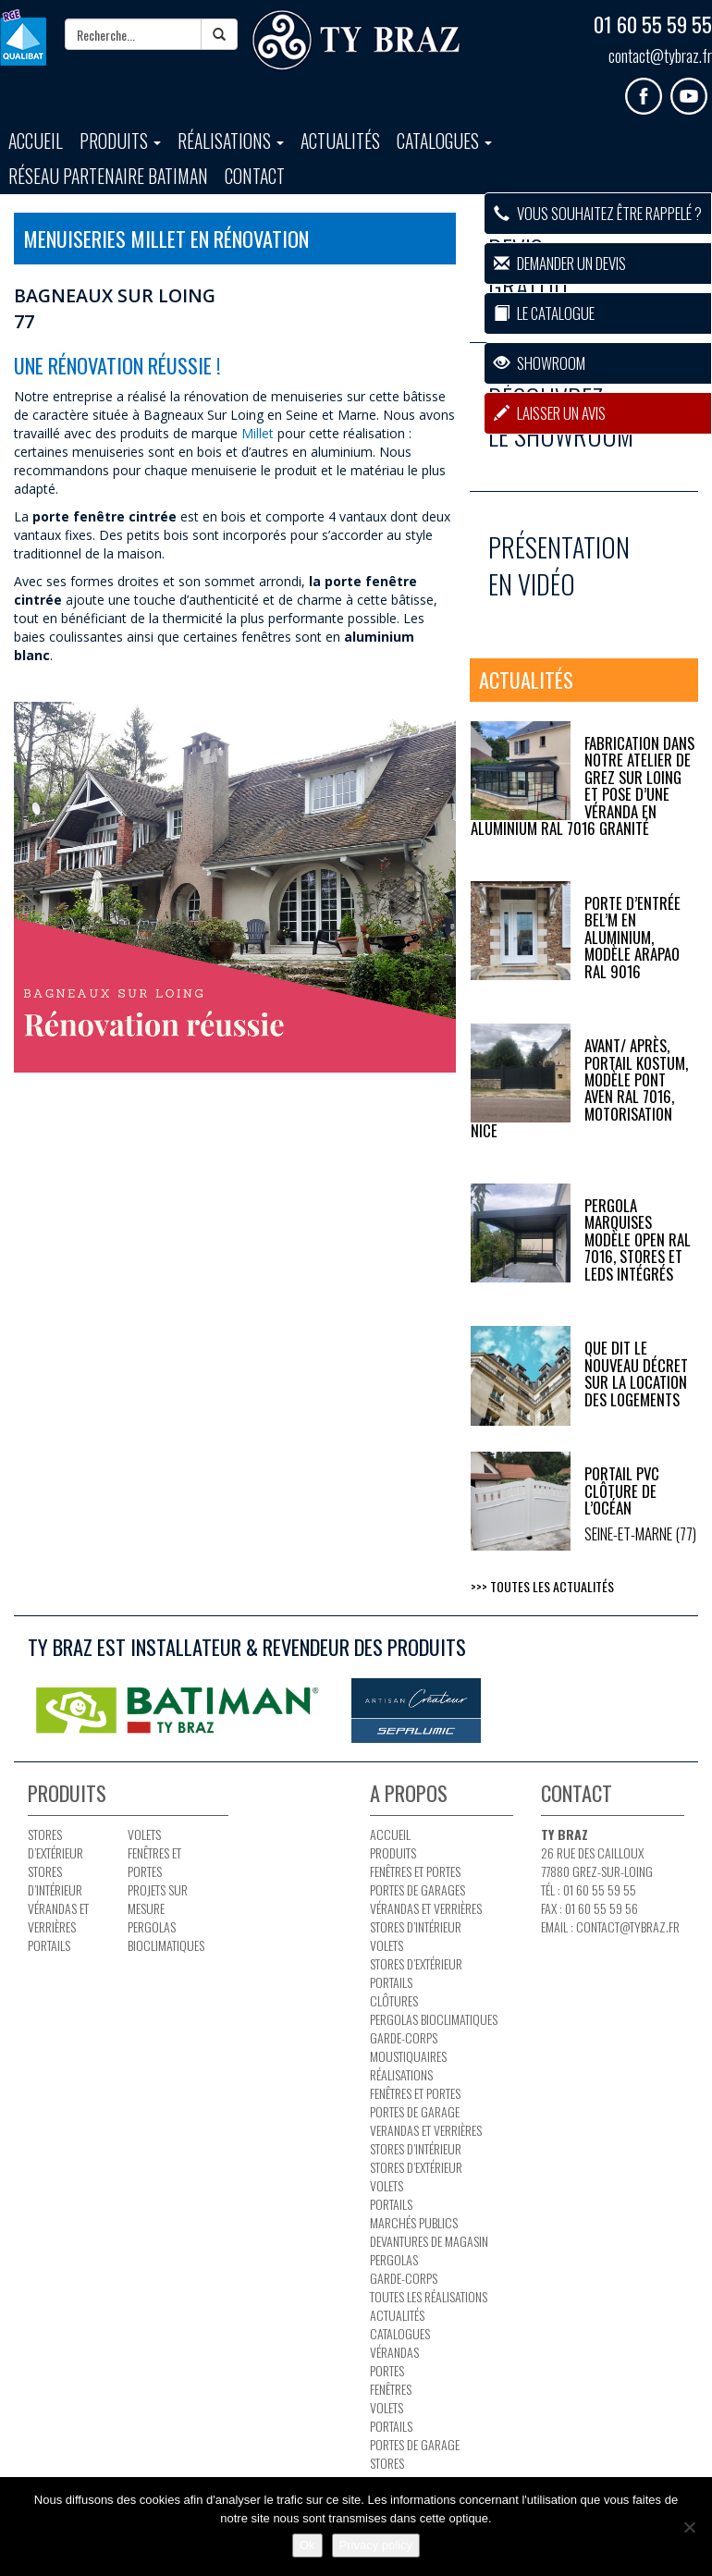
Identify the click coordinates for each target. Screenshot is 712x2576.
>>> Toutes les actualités (542, 1586)
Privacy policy (375, 2545)
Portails (49, 1945)
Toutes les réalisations (428, 2296)
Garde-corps (403, 2037)
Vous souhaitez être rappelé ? (598, 213)
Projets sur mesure (158, 1899)
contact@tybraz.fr (660, 55)
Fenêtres (390, 2388)
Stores (387, 2462)
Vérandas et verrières (58, 1917)
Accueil (35, 141)
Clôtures (394, 2000)
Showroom (539, 362)
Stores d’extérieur (55, 1843)
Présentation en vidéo (559, 565)
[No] (689, 2527)
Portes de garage (415, 2111)
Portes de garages (417, 1889)
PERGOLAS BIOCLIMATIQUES (166, 1936)
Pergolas (394, 2259)
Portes (387, 2370)
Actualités (340, 141)
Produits (120, 141)
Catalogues (444, 141)
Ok (307, 2545)
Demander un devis (560, 263)
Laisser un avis (550, 412)
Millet (257, 433)
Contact (255, 176)
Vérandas (394, 2351)
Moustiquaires (408, 2056)
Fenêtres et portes (154, 1862)
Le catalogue (544, 313)
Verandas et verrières (426, 2130)
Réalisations (231, 141)
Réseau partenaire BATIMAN (108, 176)
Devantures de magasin (429, 2241)
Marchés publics (414, 2222)
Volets (144, 1834)
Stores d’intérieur (55, 1880)
